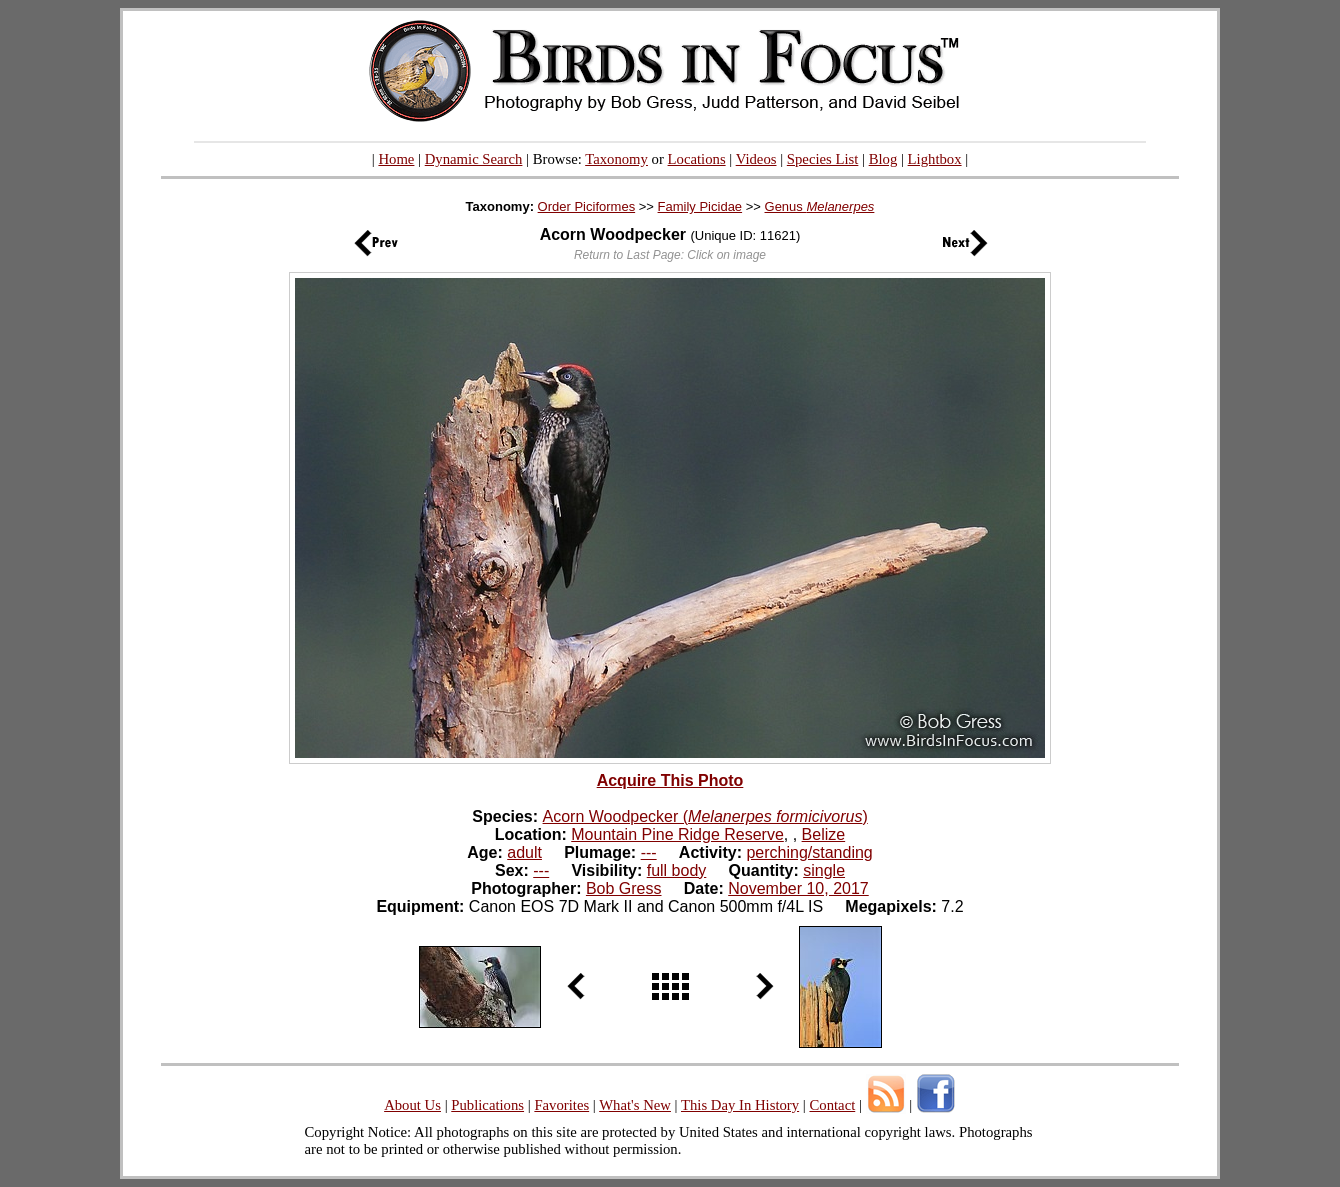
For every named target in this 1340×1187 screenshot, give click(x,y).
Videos (756, 159)
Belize (824, 834)
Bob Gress (624, 888)
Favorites (561, 1105)
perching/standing (809, 852)
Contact (832, 1105)
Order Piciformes (587, 206)
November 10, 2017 (798, 888)
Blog (883, 159)
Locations (697, 159)
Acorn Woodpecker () (705, 816)
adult (524, 852)
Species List (823, 159)
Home (396, 159)
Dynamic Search (474, 159)
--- (649, 852)
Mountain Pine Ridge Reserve (677, 834)
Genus (820, 206)
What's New (635, 1105)
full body (677, 870)
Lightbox (935, 159)
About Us (412, 1105)
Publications (487, 1105)
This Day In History (740, 1105)
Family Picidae (700, 206)
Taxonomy (616, 159)
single (824, 870)
